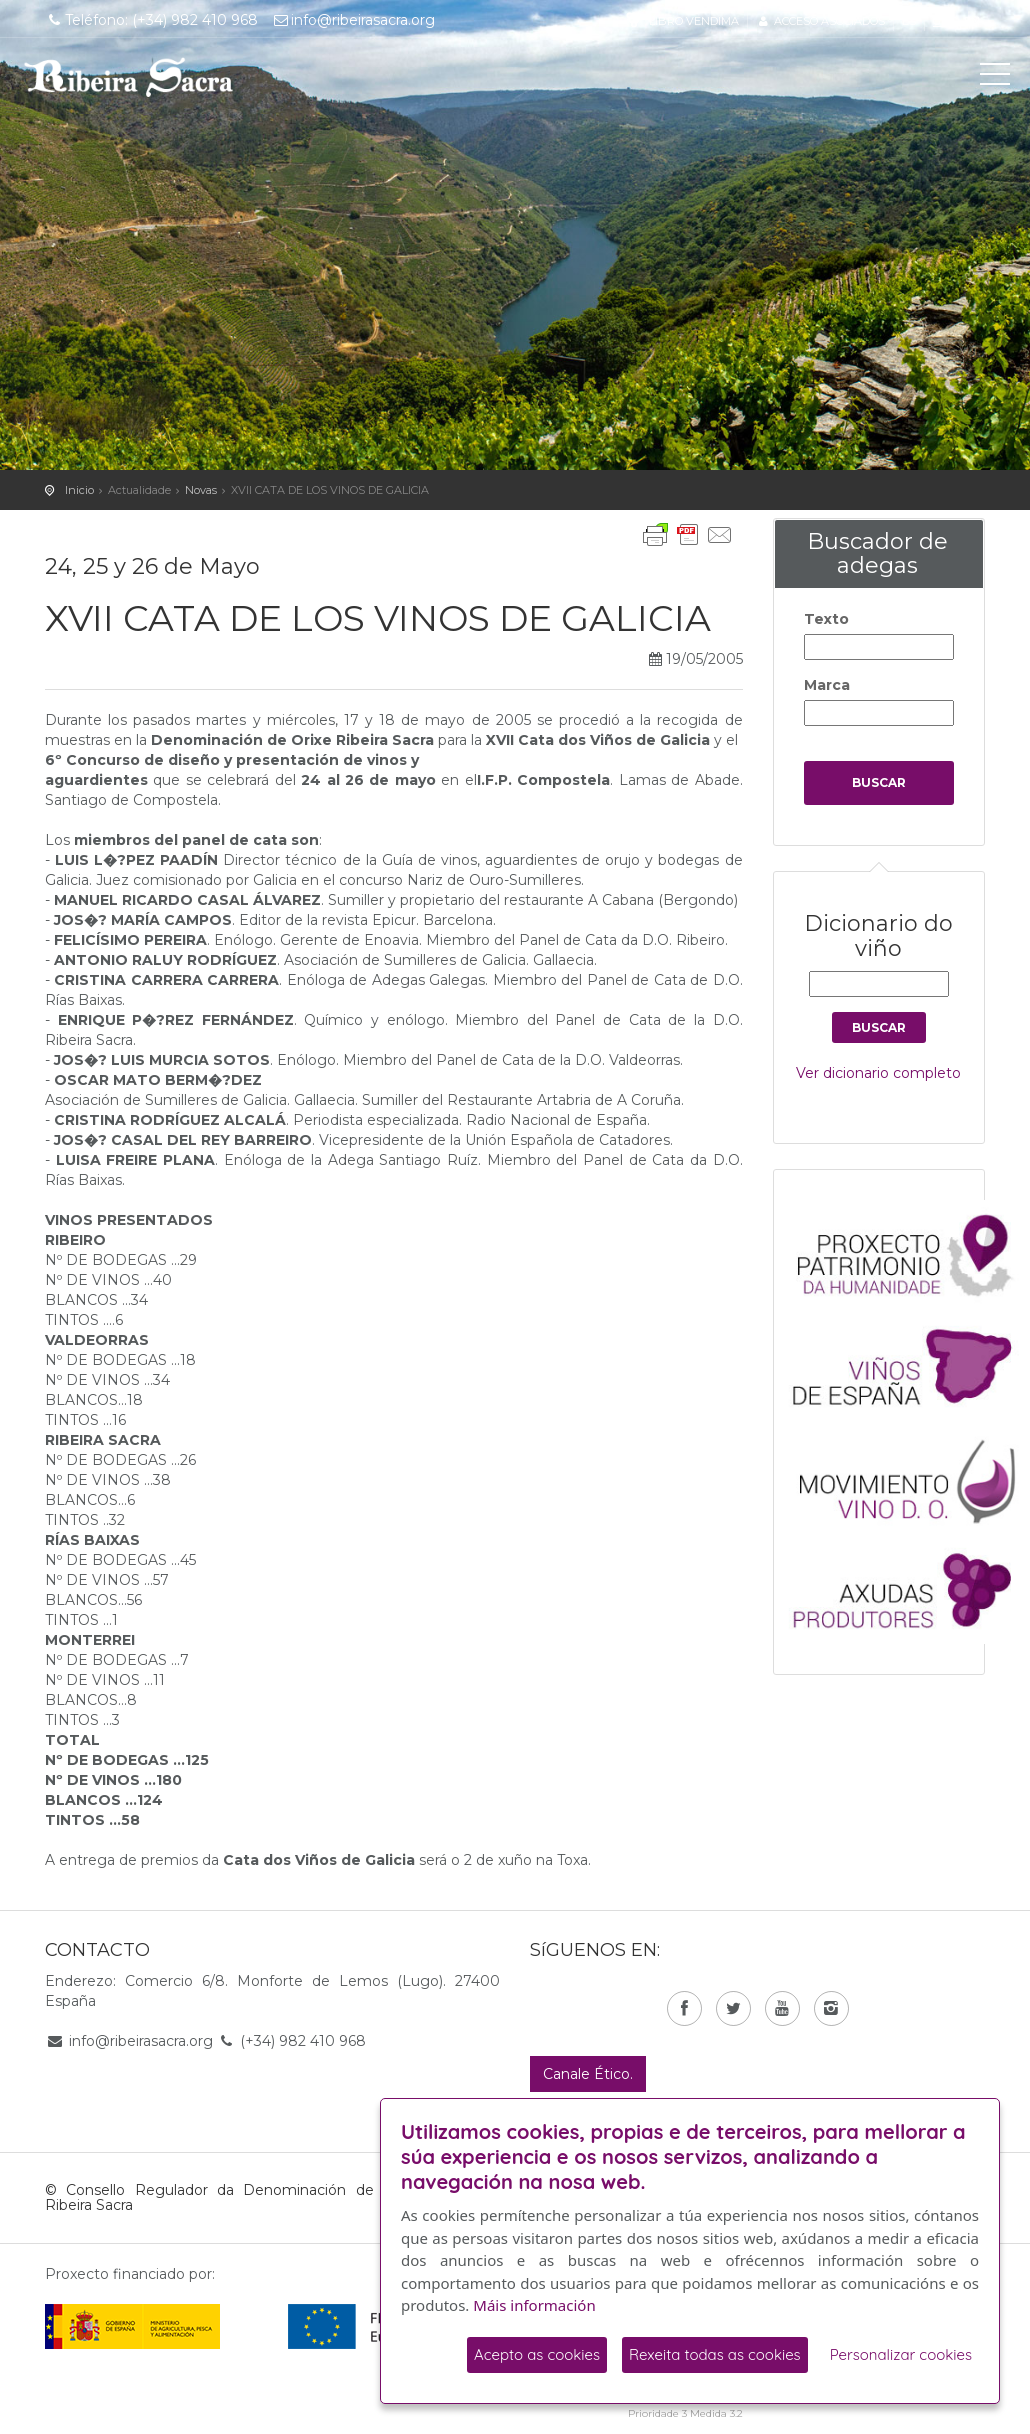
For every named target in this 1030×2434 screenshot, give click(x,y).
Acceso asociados (820, 21)
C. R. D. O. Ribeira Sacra (129, 77)
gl (940, 21)
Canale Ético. (588, 2074)
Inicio (79, 490)
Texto (826, 619)
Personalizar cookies (901, 2354)
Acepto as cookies (537, 2354)
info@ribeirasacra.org (354, 20)
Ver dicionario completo (878, 1073)
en (972, 21)
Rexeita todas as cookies (715, 2354)
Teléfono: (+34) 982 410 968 (151, 20)
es (909, 21)
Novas (201, 490)
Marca (827, 685)
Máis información (534, 2305)
